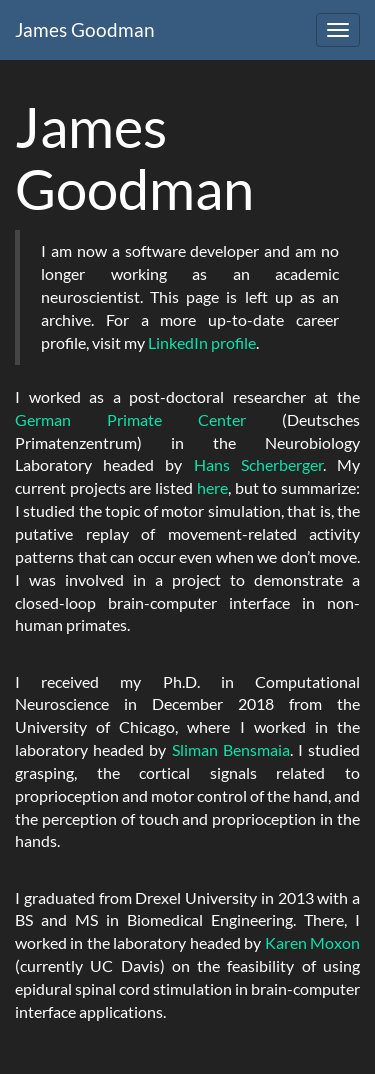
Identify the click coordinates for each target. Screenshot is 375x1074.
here (212, 487)
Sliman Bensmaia (231, 749)
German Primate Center (130, 419)
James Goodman (85, 29)
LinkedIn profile (202, 342)
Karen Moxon (312, 942)
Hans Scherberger (258, 464)
